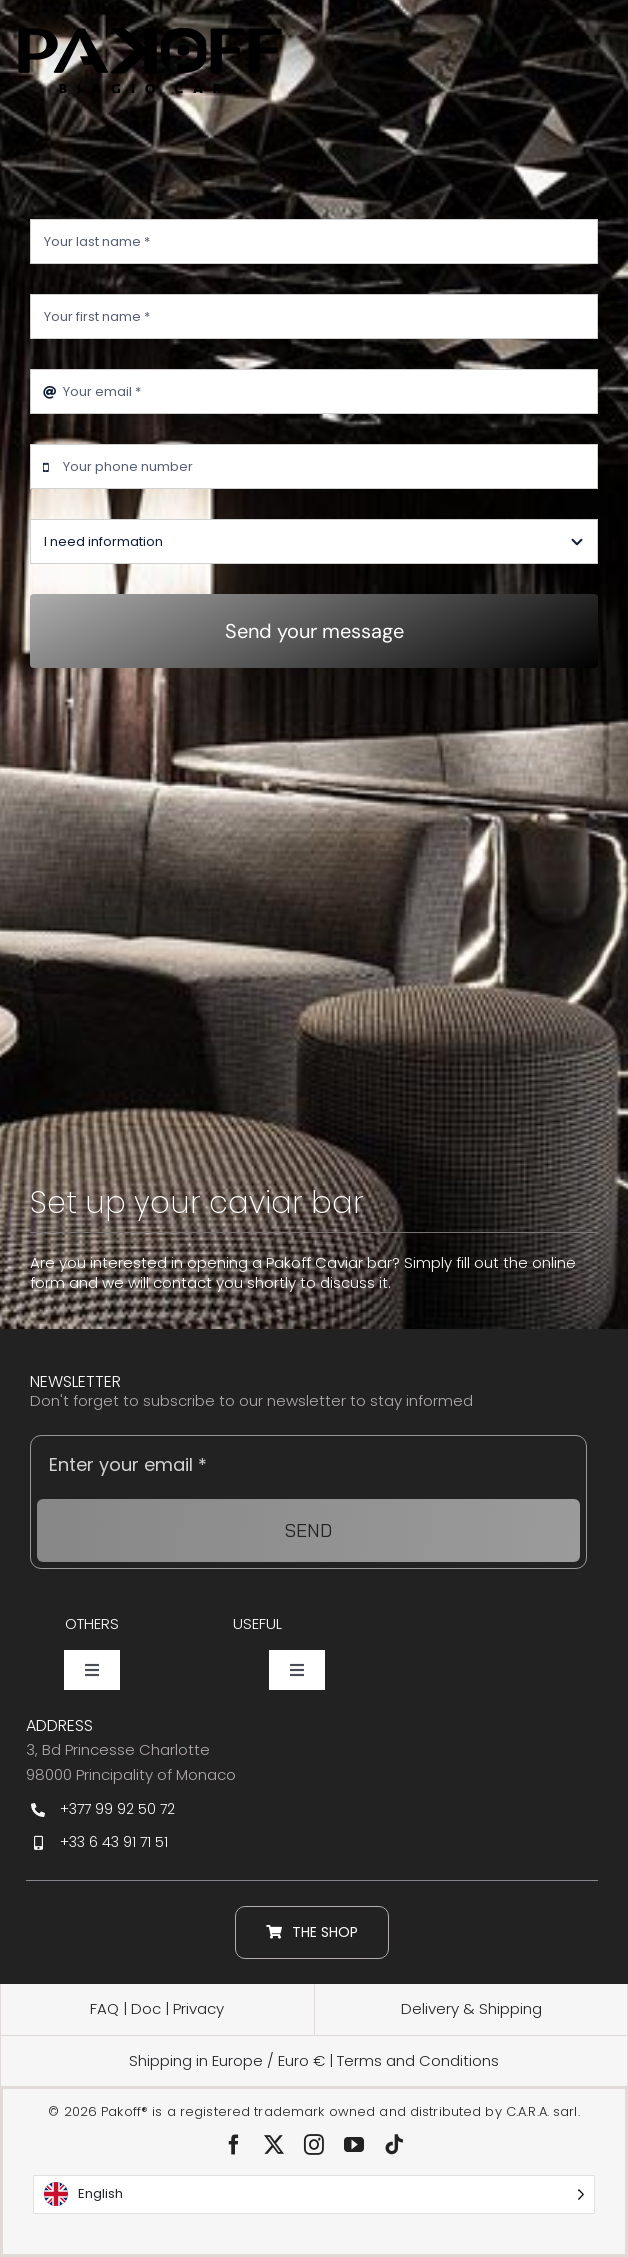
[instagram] (314, 2145)
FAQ (104, 2008)
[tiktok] (394, 2145)
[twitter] (274, 2145)
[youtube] (354, 2145)
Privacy (198, 2008)
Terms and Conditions (418, 2060)
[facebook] (234, 2145)
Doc (148, 2008)
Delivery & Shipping (471, 2008)
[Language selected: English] (314, 2194)
